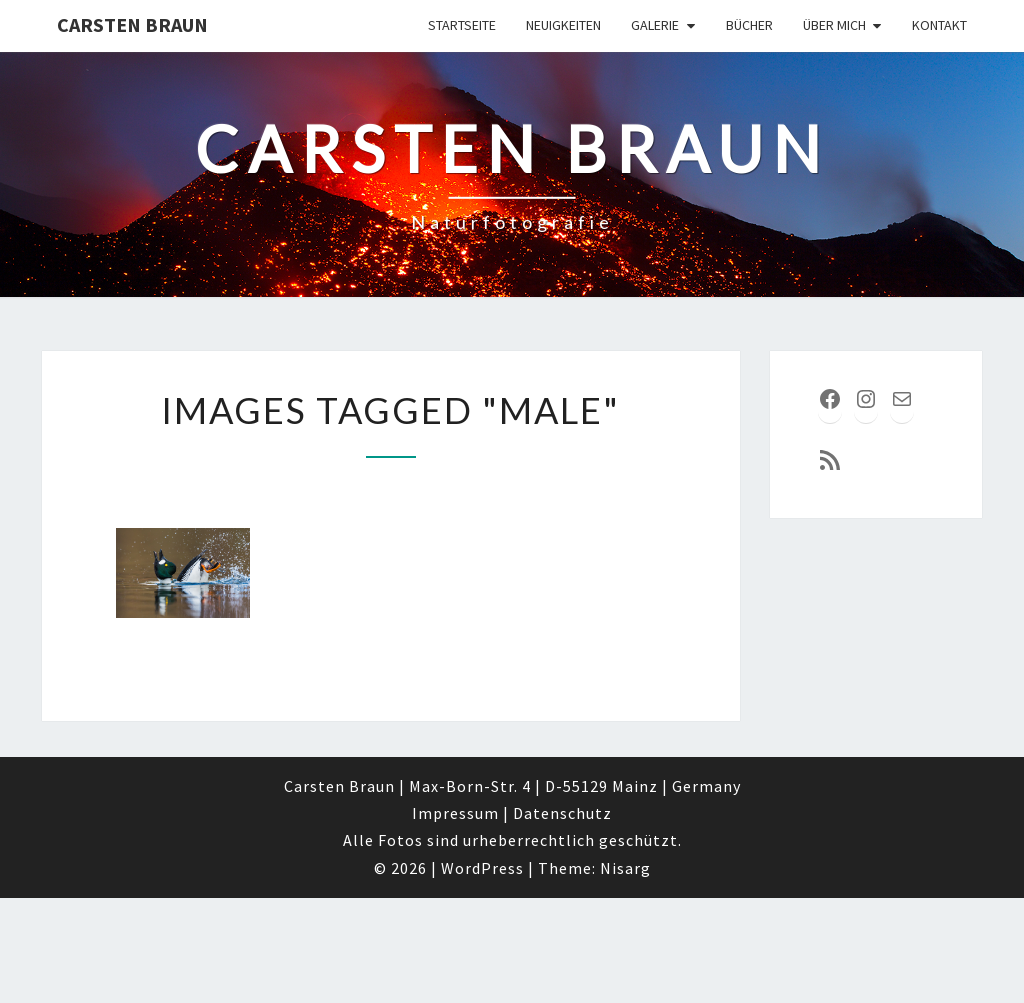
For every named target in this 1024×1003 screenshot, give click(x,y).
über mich (834, 25)
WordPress (482, 868)
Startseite (462, 25)
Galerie (655, 25)
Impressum (455, 813)
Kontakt (939, 25)
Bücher (749, 25)
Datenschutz (562, 813)
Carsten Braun (132, 24)
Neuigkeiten (563, 25)
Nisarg (625, 868)
